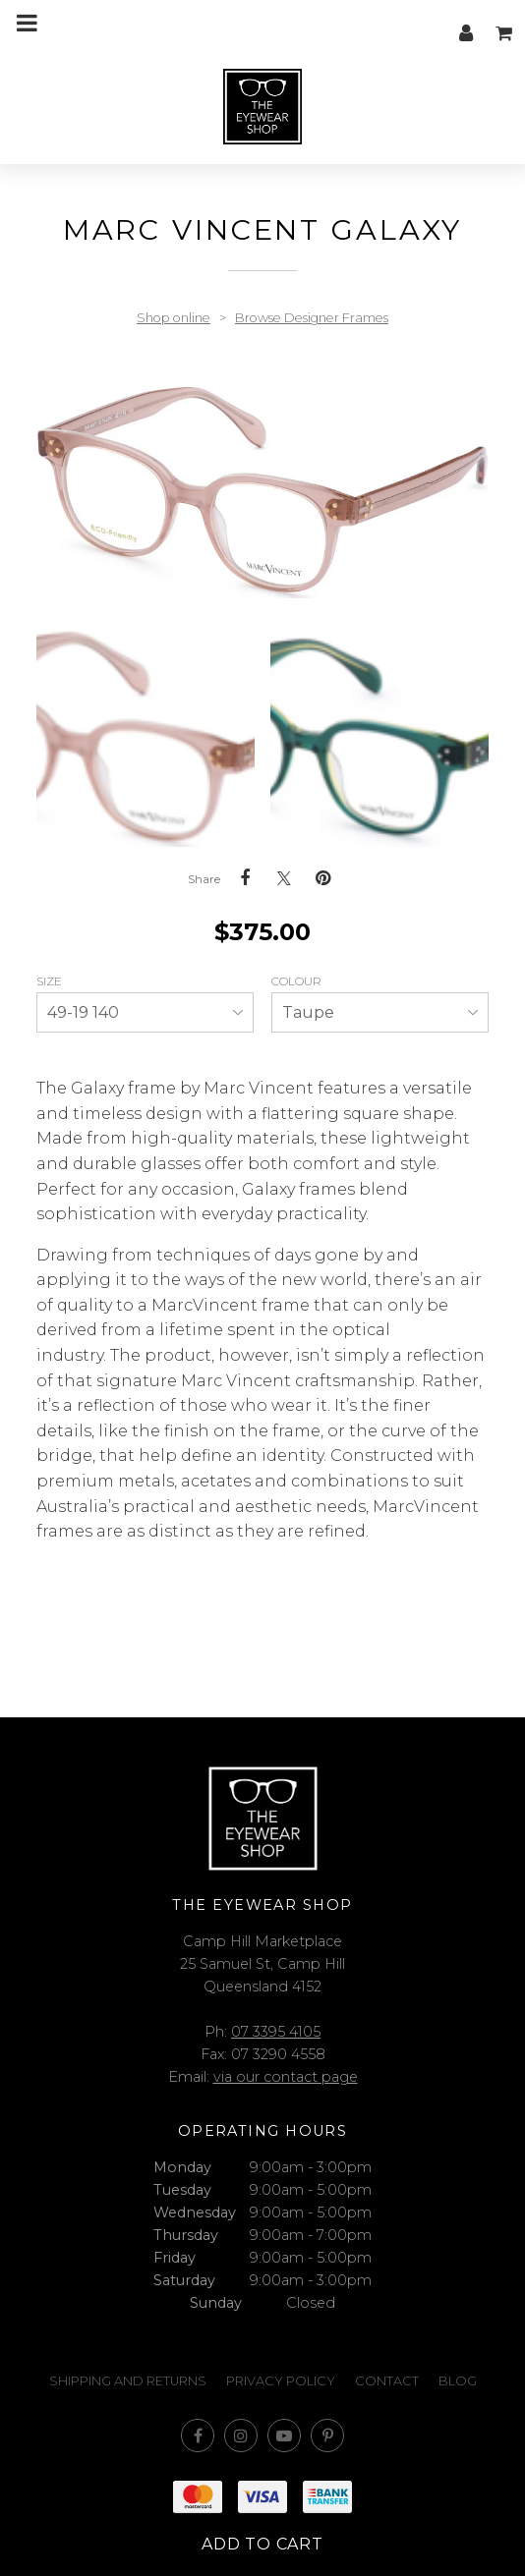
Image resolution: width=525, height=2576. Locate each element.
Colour (297, 981)
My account (466, 22)
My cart (505, 22)
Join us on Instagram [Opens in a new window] (241, 2435)
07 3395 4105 (276, 2032)
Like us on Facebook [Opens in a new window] (197, 2435)
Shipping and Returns (127, 2381)
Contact (387, 2381)
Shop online (173, 317)
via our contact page (285, 2077)
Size (50, 981)
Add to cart (262, 2544)
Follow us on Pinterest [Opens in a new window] (327, 2435)
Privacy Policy (280, 2381)
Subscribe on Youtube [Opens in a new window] (284, 2435)
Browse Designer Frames (311, 317)
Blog (457, 2381)
